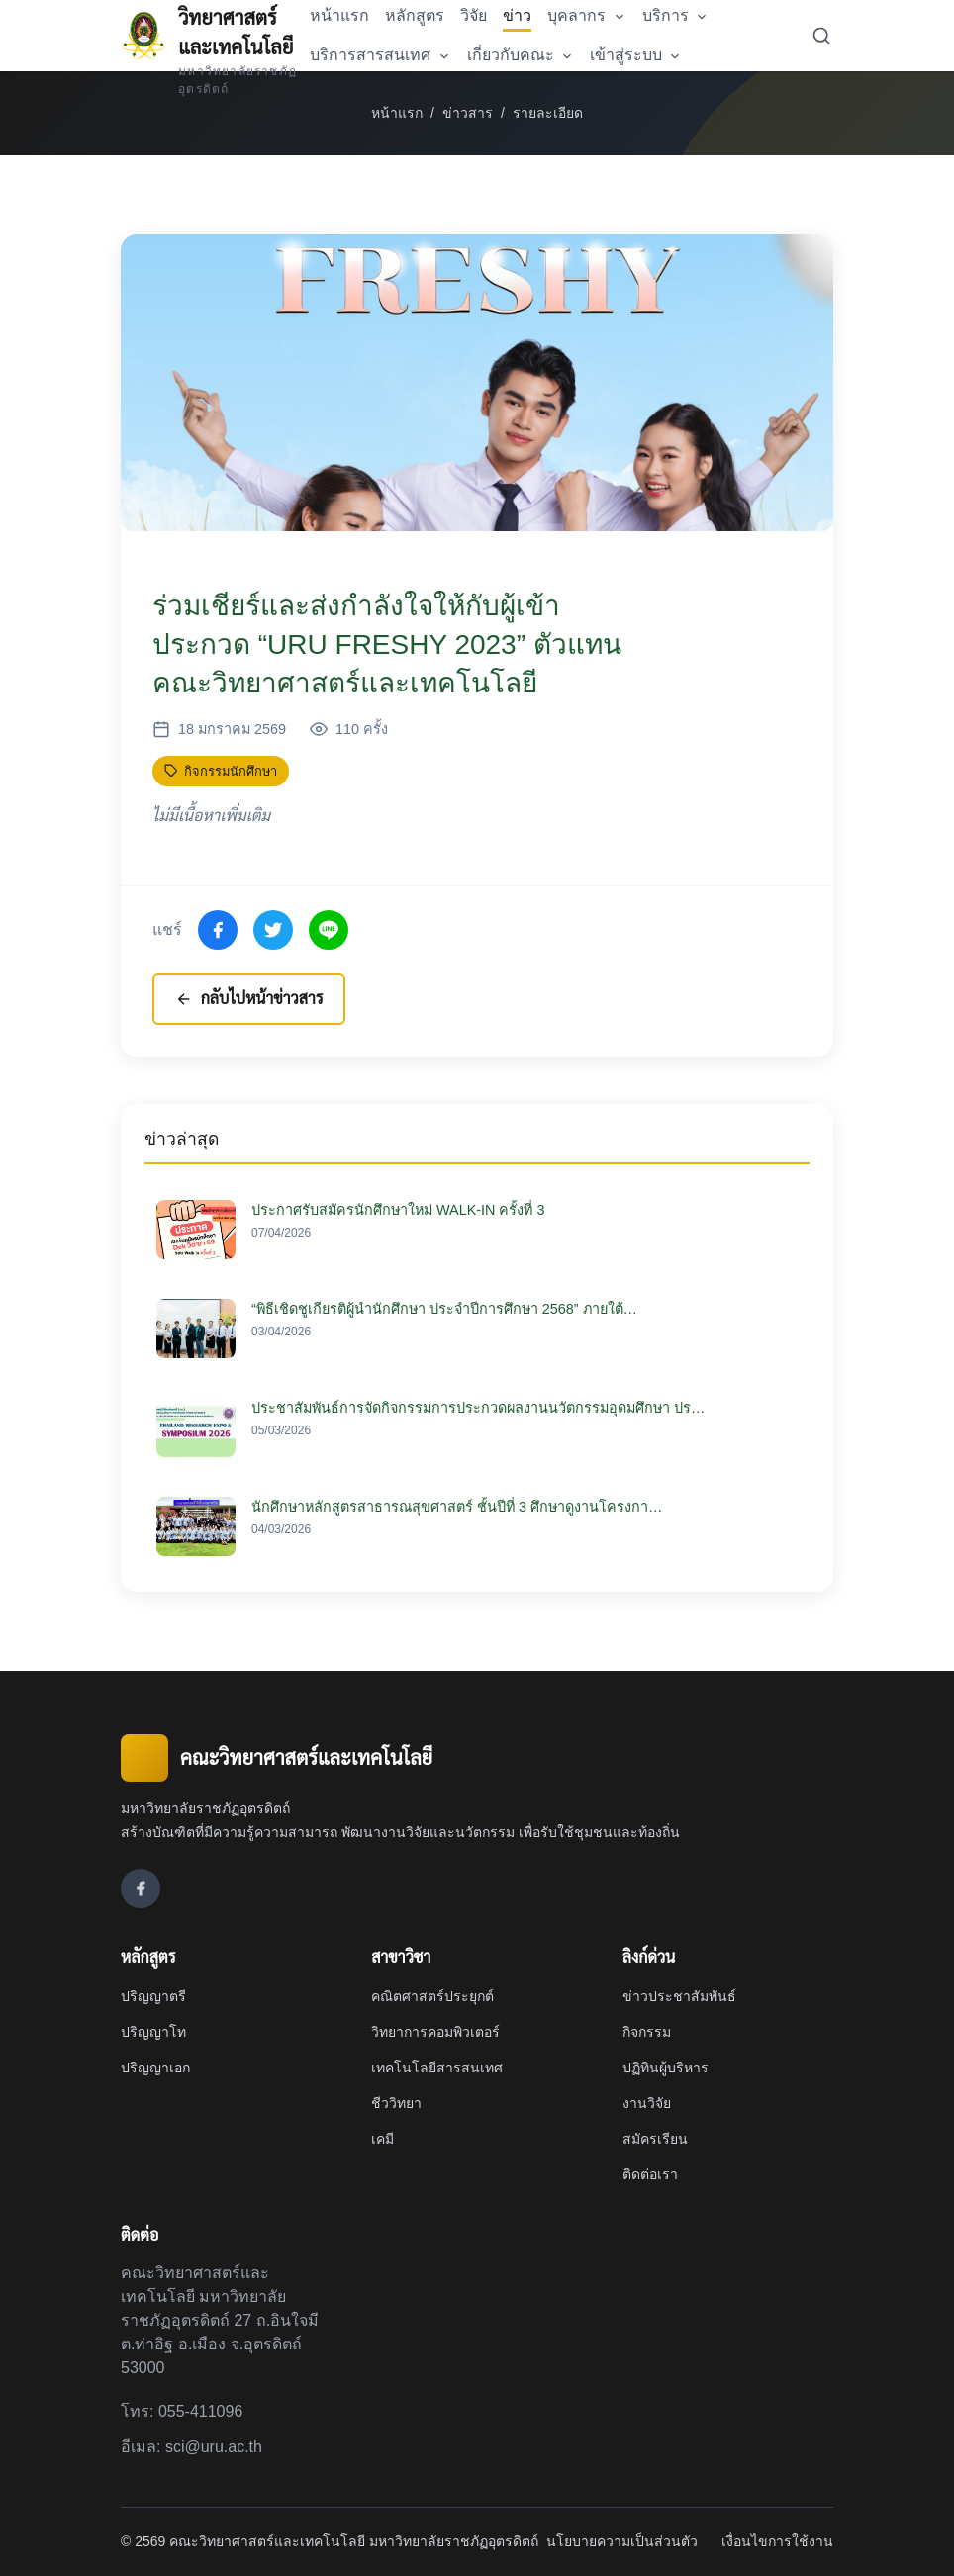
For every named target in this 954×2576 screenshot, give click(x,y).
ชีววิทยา (396, 2103)
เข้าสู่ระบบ (636, 54)
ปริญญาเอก (155, 2067)
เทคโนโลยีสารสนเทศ (437, 2067)
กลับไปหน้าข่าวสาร (252, 999)
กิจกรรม (646, 2032)
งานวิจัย (646, 2103)
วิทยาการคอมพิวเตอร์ (435, 2032)
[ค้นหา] (821, 35)
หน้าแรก (397, 113)
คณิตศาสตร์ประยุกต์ (432, 1996)
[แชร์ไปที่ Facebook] (218, 930)
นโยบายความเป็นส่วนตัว (622, 2541)
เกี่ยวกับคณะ (520, 54)
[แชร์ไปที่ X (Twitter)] (273, 930)
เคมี (382, 2139)
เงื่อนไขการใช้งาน (777, 2541)
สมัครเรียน (655, 2139)
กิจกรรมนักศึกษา (220, 771)
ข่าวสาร (467, 113)
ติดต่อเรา (650, 2174)
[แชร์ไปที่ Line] (328, 930)
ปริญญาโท (153, 2032)
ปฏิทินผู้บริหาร (665, 2067)
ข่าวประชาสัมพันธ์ (679, 1996)
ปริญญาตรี (153, 1996)
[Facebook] (140, 1888)
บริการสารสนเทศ (380, 54)
